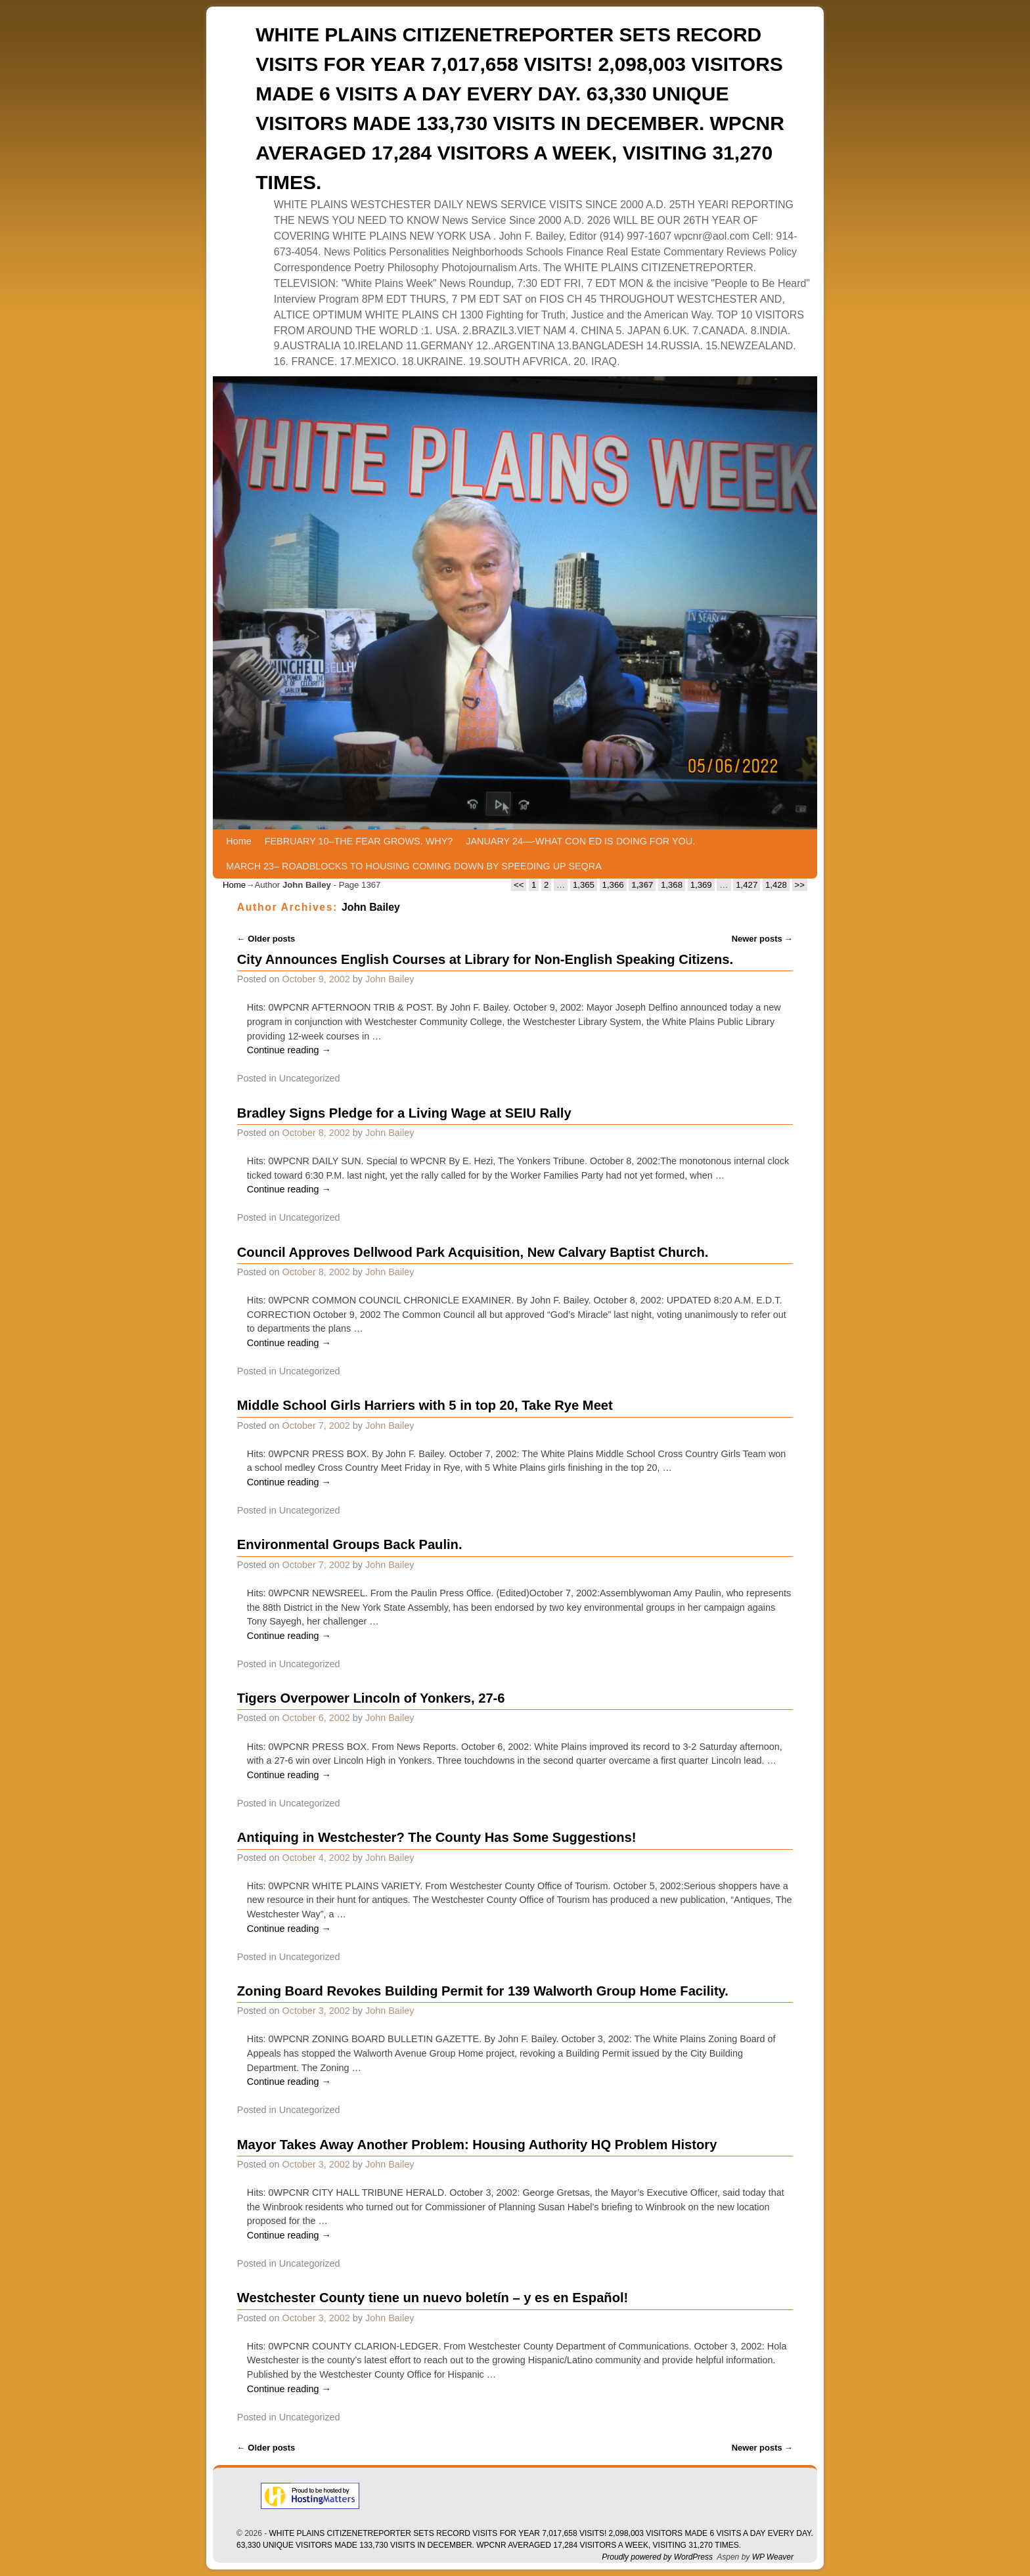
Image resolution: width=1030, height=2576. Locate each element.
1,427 (746, 885)
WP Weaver (773, 2557)
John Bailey (371, 907)
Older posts (266, 939)
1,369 (701, 885)
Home (238, 841)
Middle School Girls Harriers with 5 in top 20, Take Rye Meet (425, 1405)
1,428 (776, 885)
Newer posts (763, 939)
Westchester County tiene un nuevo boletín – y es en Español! (432, 2297)
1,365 (583, 885)
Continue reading (289, 1050)
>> (800, 885)
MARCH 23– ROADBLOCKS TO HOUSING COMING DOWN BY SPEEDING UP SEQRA (413, 866)
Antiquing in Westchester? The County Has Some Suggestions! (437, 1837)
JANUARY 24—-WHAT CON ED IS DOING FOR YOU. (580, 841)
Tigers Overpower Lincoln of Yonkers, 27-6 (371, 1698)
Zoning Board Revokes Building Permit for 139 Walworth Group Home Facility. (482, 1991)
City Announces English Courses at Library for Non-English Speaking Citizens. (485, 959)
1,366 (613, 885)
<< (519, 885)
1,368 (672, 885)
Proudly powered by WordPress (657, 2557)
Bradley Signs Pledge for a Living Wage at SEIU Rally (404, 1113)
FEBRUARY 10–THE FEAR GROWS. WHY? (359, 841)
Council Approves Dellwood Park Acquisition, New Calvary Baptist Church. (473, 1252)
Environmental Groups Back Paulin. (349, 1544)
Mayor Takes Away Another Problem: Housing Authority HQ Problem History (477, 2144)
